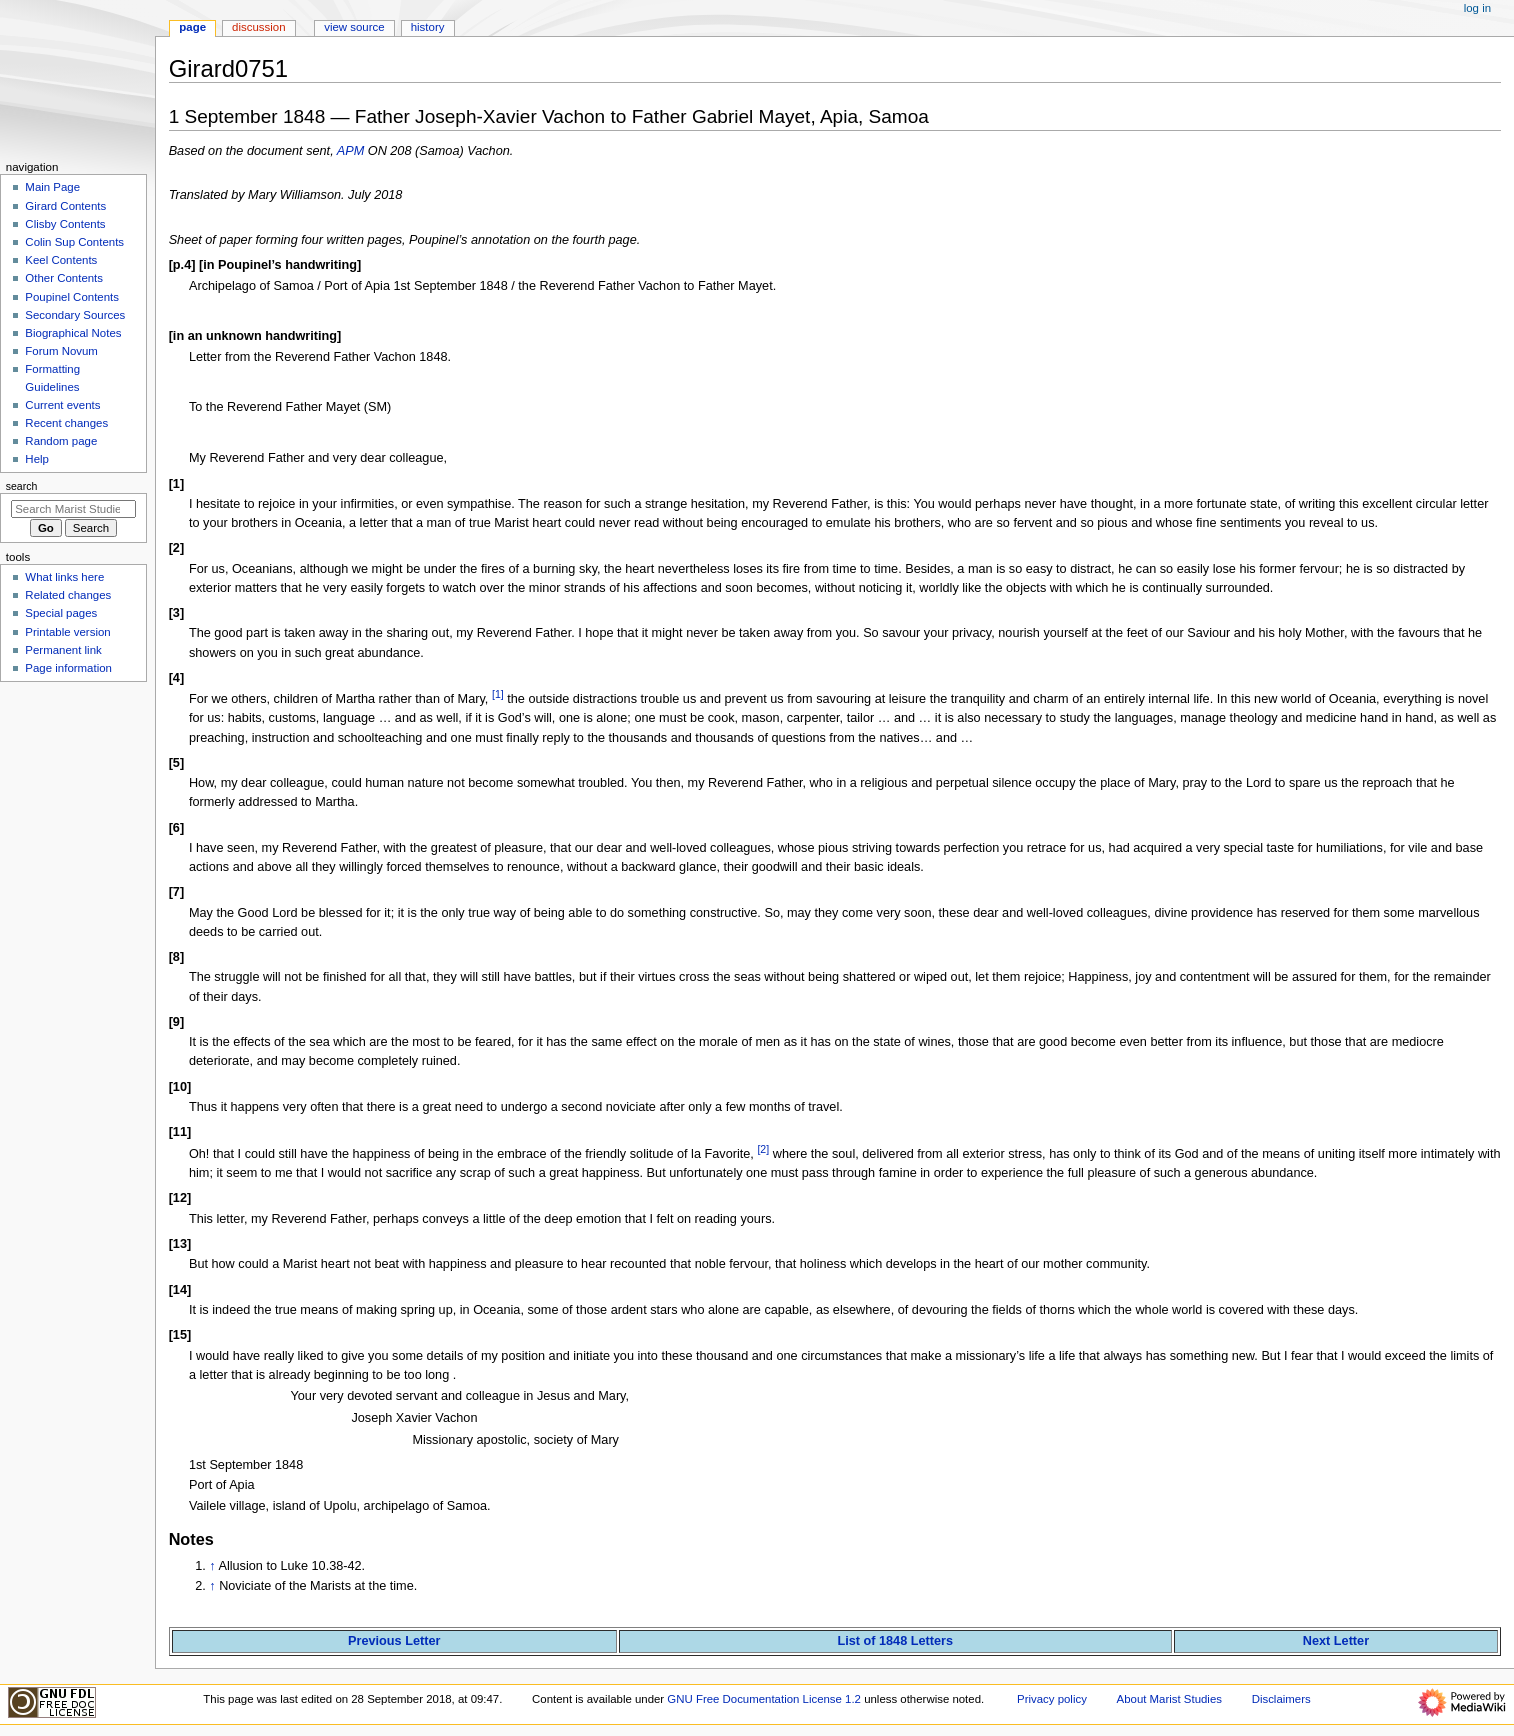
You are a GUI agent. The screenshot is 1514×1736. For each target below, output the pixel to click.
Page (192, 27)
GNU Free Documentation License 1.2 (764, 1699)
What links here (64, 577)
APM (351, 151)
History (428, 27)
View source (354, 27)
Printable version (67, 632)
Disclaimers (1281, 1699)
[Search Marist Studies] (73, 509)
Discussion (258, 27)
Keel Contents (61, 260)
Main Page (52, 187)
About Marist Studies (1169, 1699)
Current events (62, 405)
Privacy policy (1052, 1699)
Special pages (61, 613)
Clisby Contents (65, 224)
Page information (68, 668)
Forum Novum (61, 351)
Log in (1477, 8)
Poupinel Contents (72, 297)
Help (37, 459)
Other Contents (64, 278)
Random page (61, 441)
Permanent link (63, 650)
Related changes (68, 595)
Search (22, 486)
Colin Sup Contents (74, 242)
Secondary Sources (75, 315)
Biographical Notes (73, 333)
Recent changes (66, 423)
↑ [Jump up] (212, 1566)
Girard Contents (65, 206)
